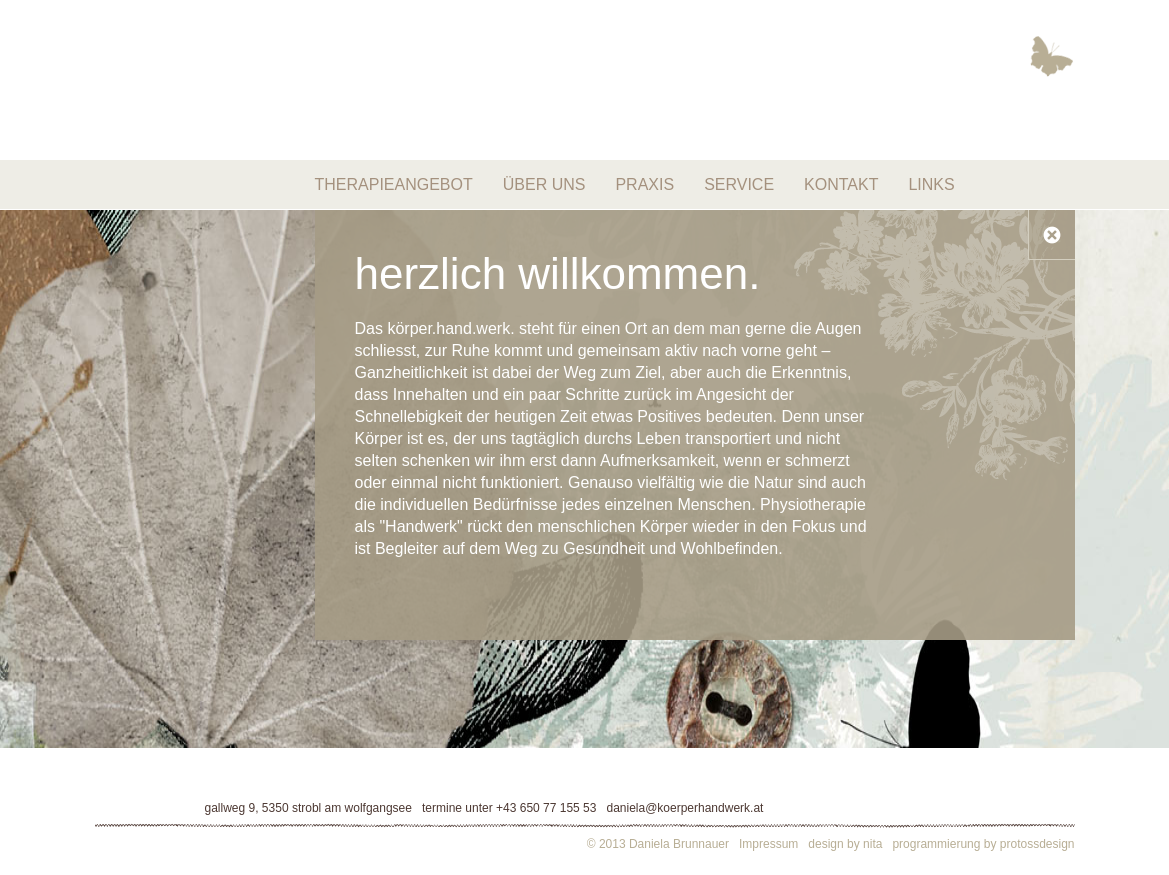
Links (931, 184)
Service (739, 184)
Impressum (768, 844)
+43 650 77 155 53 (546, 808)
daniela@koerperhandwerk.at (684, 808)
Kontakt (841, 184)
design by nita (845, 844)
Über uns (544, 184)
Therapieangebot (394, 184)
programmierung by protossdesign (983, 844)
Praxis (644, 184)
